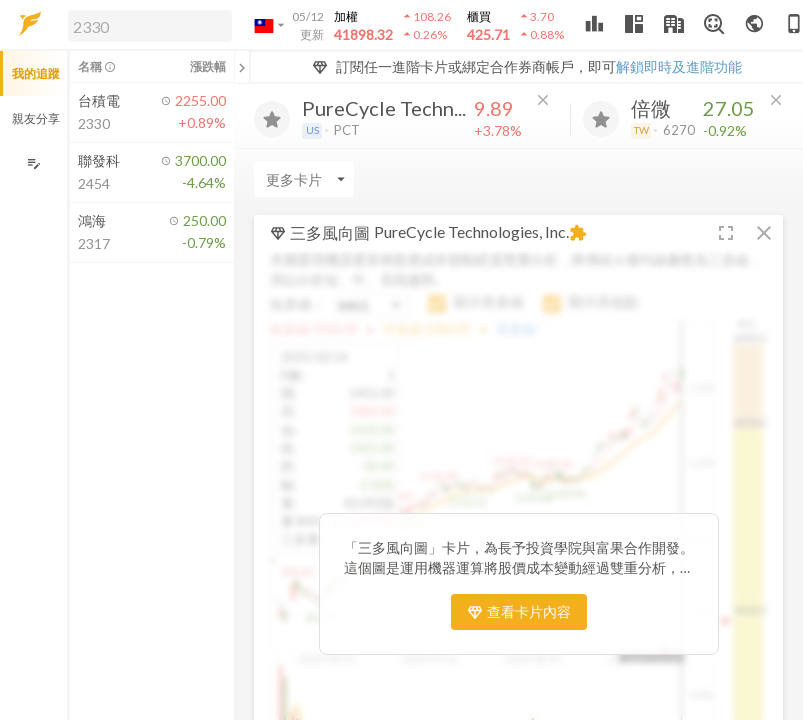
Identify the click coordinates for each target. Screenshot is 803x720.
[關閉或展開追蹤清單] (242, 67)
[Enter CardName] (304, 179)
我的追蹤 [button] (36, 73)
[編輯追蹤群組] (33, 163)
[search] (150, 26)
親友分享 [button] (36, 118)
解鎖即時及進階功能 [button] (679, 66)
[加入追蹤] (272, 119)
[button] (146, 25)
